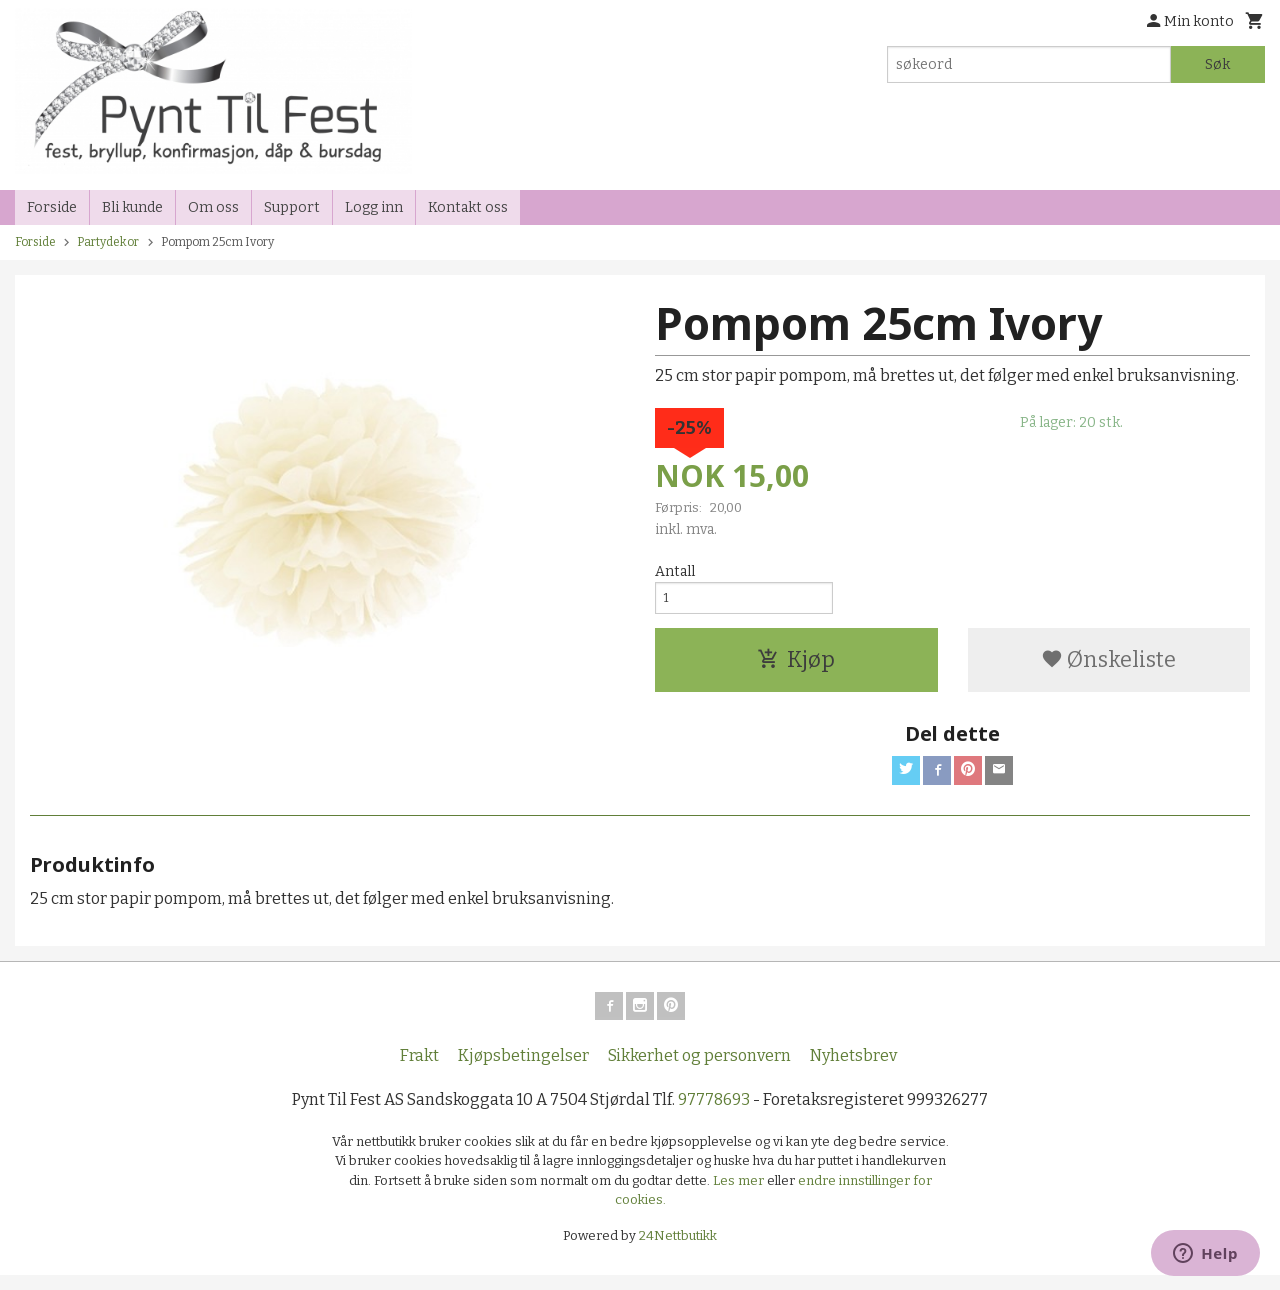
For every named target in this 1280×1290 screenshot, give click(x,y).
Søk (1217, 64)
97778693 (714, 1113)
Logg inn (374, 207)
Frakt (419, 1069)
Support (292, 207)
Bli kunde (132, 207)
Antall (675, 571)
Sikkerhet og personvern (699, 1069)
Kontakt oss (468, 207)
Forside (52, 207)
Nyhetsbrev (853, 1069)
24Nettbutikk (678, 1249)
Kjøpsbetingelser (523, 1069)
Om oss (213, 207)
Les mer (740, 1194)
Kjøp (796, 666)
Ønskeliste (1108, 666)
